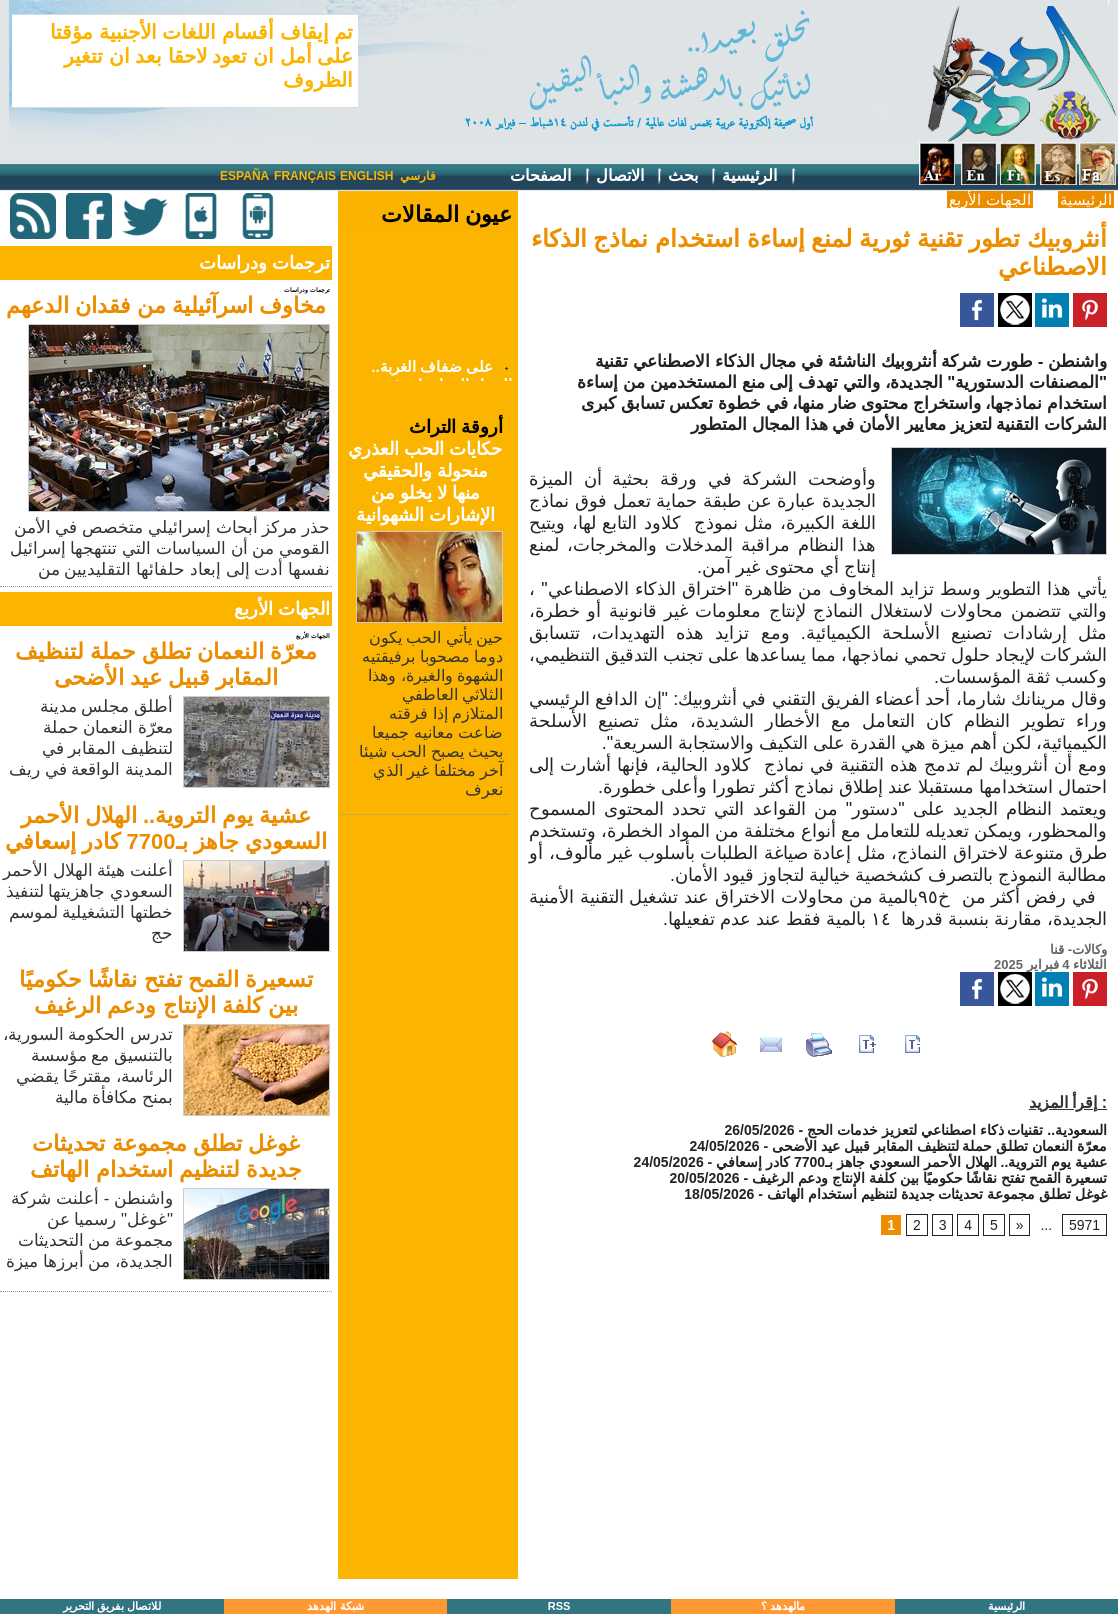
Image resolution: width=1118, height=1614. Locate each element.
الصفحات (550, 176)
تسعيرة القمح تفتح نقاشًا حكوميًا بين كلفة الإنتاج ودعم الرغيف (165, 992)
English (366, 176)
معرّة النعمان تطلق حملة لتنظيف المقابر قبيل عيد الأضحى (166, 664)
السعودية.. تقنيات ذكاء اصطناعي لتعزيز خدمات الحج (957, 1130)
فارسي (418, 176)
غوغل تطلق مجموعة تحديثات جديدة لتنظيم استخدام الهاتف (165, 1156)
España (244, 176)
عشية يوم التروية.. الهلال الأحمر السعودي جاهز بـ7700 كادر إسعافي (165, 828)
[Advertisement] (168, 1437)
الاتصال (630, 176)
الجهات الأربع (989, 199)
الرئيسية (759, 176)
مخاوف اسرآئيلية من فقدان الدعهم (166, 305)
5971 (1084, 1225)
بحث (693, 176)
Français (305, 176)
